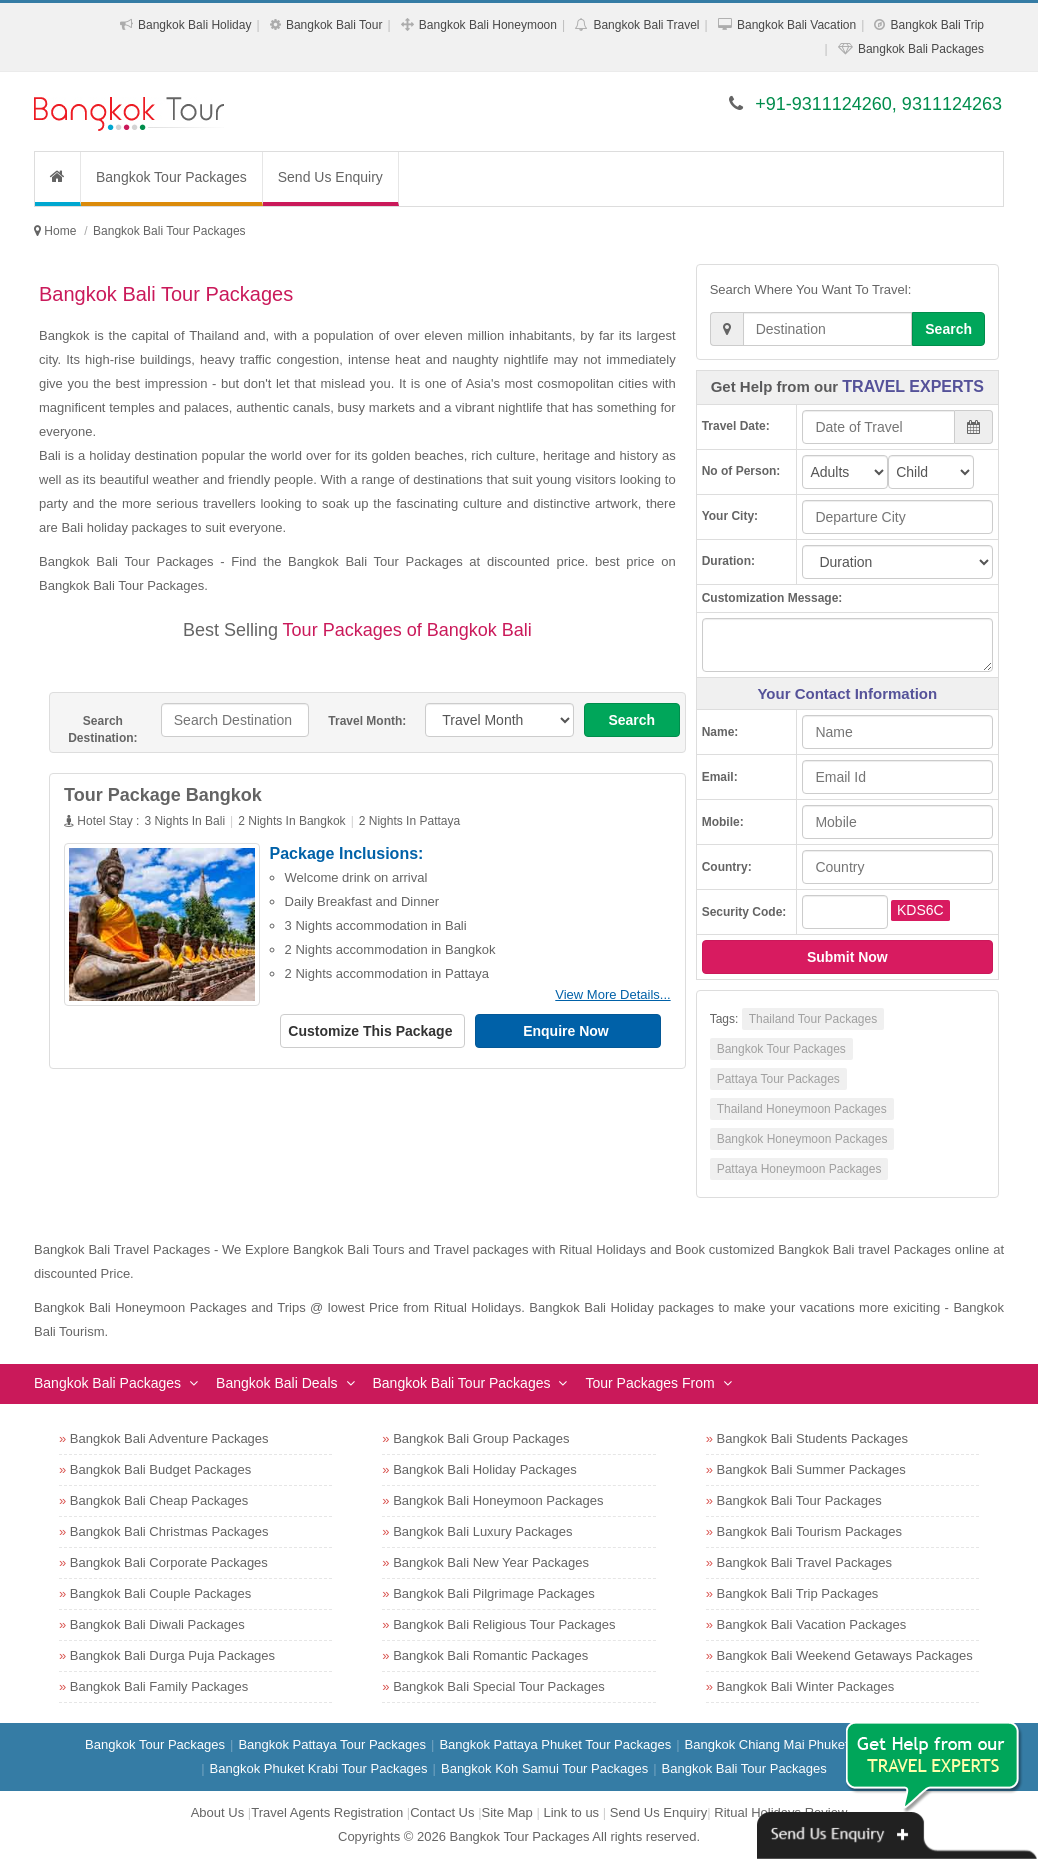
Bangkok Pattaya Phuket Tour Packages (555, 1744)
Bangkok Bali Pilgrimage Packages (494, 1593)
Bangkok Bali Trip (937, 25)
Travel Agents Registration (327, 1812)
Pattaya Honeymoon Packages (799, 1169)
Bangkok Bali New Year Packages (491, 1562)
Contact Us (442, 1812)
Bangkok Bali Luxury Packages (482, 1531)
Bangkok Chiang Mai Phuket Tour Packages (811, 1744)
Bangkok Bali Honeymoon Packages (498, 1500)
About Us (217, 1812)
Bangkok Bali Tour (334, 25)
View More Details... (612, 994)
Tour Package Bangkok (163, 795)
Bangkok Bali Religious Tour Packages (504, 1624)
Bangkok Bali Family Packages (159, 1686)
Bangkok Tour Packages (171, 177)
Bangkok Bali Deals (276, 1383)
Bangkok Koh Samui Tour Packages (544, 1768)
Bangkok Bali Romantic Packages (490, 1655)
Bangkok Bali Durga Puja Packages (172, 1655)
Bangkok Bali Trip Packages (798, 1593)
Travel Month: (367, 721)
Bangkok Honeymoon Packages (802, 1139)
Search (631, 720)
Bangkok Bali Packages (921, 49)
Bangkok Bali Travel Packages (805, 1562)
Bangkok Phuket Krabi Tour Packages (319, 1768)
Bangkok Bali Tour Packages (462, 1383)
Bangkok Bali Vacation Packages (812, 1624)
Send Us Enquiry (330, 177)
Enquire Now (567, 1031)
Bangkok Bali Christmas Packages (169, 1531)
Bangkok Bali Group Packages (481, 1438)
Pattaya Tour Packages (778, 1079)
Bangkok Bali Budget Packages (160, 1469)
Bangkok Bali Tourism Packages (809, 1531)
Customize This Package (372, 1031)
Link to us (571, 1812)
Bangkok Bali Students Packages (813, 1438)
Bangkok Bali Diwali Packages (157, 1624)
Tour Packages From (649, 1383)
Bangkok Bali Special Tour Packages (499, 1686)
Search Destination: (102, 729)
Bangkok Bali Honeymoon (488, 25)
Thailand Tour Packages (813, 1019)
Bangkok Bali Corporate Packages (169, 1562)
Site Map (507, 1812)
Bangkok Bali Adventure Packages (169, 1438)
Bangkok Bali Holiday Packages (485, 1469)
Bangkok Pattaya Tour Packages (332, 1744)
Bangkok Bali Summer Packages (811, 1469)
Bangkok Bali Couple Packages (160, 1593)
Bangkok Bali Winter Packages (806, 1686)
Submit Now (847, 957)
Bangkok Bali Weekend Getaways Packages (845, 1655)
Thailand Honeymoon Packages (802, 1109)
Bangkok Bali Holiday (194, 25)
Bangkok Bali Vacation (796, 25)
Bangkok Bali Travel (646, 25)
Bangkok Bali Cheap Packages (159, 1500)
